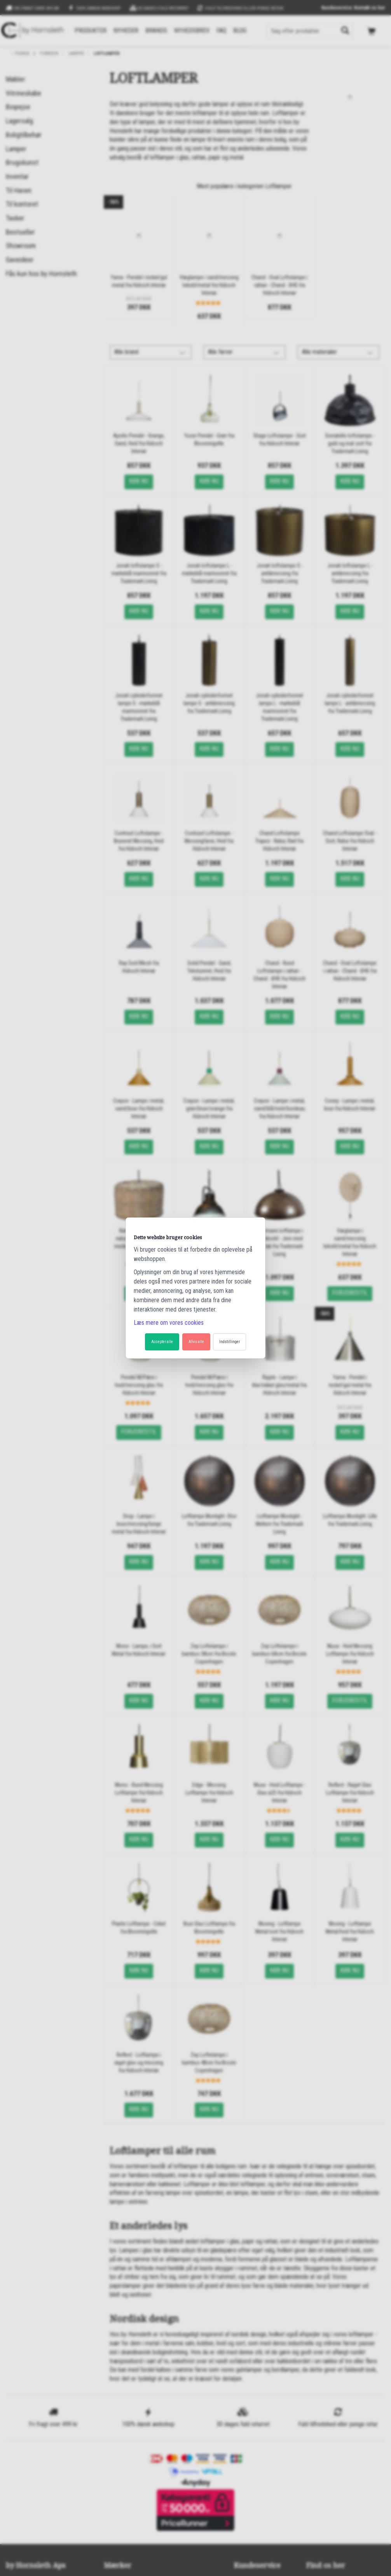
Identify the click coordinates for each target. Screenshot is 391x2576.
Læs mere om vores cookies (169, 1322)
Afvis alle (196, 1342)
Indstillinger (229, 1342)
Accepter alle (162, 1342)
